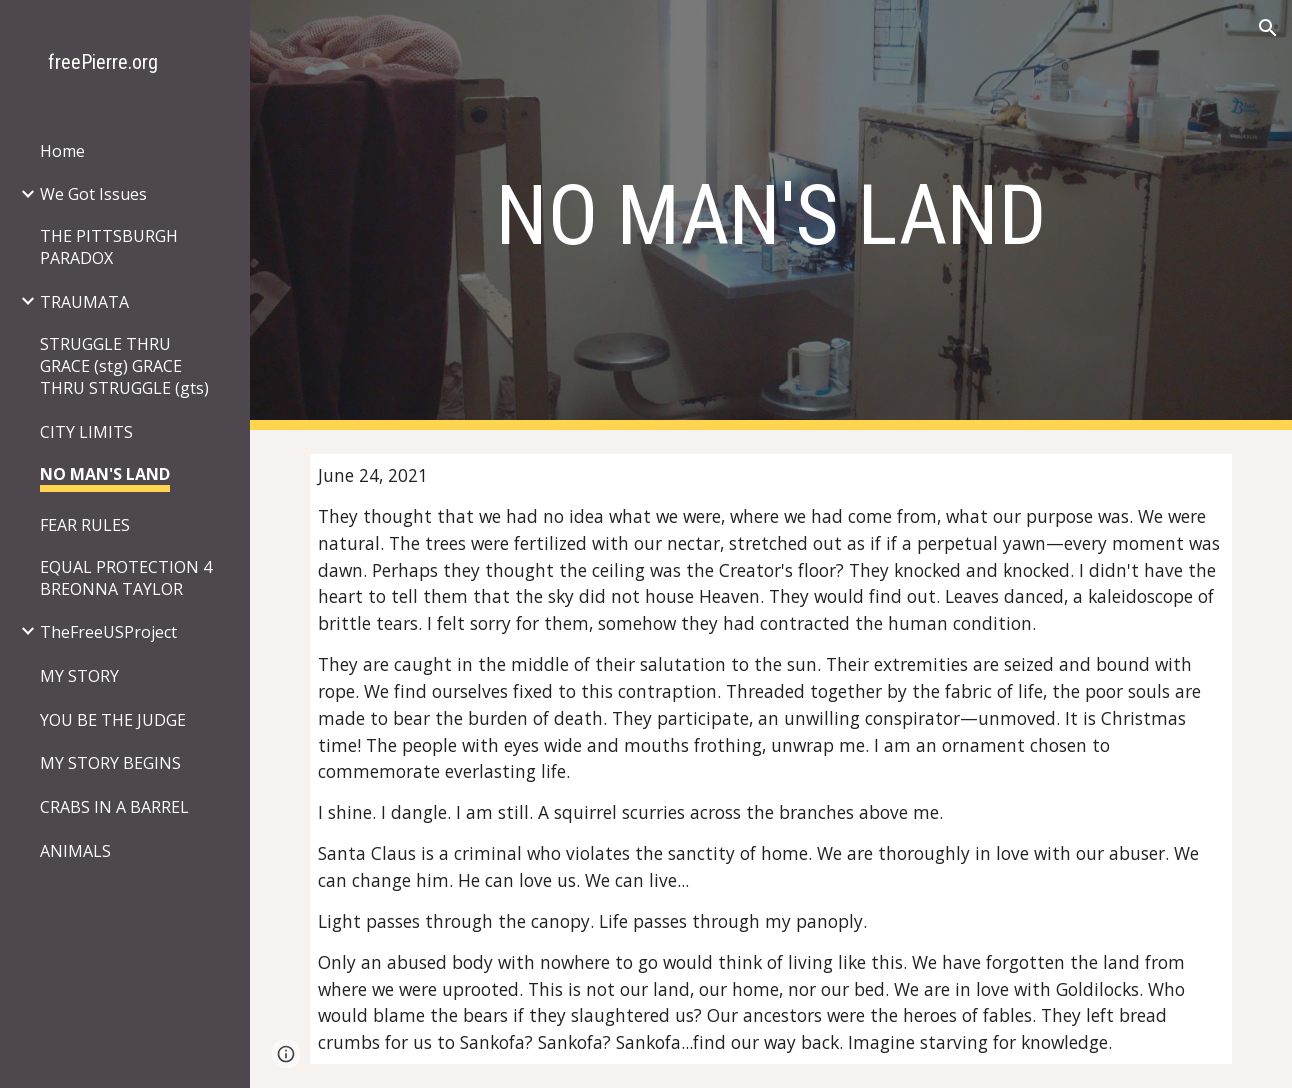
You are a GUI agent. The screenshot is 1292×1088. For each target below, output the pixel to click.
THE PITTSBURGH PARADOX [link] (109, 247)
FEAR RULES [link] (85, 525)
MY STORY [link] (79, 676)
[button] (1268, 28)
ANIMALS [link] (75, 851)
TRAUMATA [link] (84, 302)
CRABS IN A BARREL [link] (114, 807)
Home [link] (62, 151)
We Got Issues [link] (93, 194)
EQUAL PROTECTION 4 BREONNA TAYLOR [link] (126, 578)
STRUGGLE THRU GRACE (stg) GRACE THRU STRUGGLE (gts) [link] (124, 366)
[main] (770, 215)
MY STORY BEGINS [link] (110, 763)
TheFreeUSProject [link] (108, 632)
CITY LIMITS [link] (86, 432)
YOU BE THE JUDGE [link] (113, 720)
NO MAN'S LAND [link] (105, 474)
